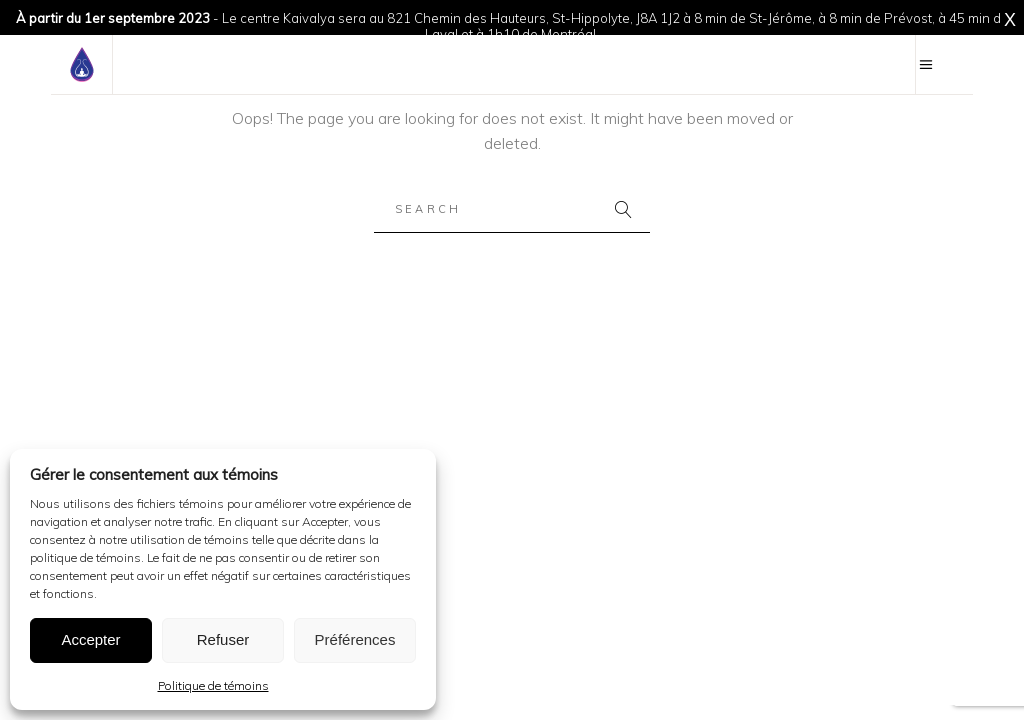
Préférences (355, 639)
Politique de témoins (213, 685)
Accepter (90, 639)
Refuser (223, 639)
